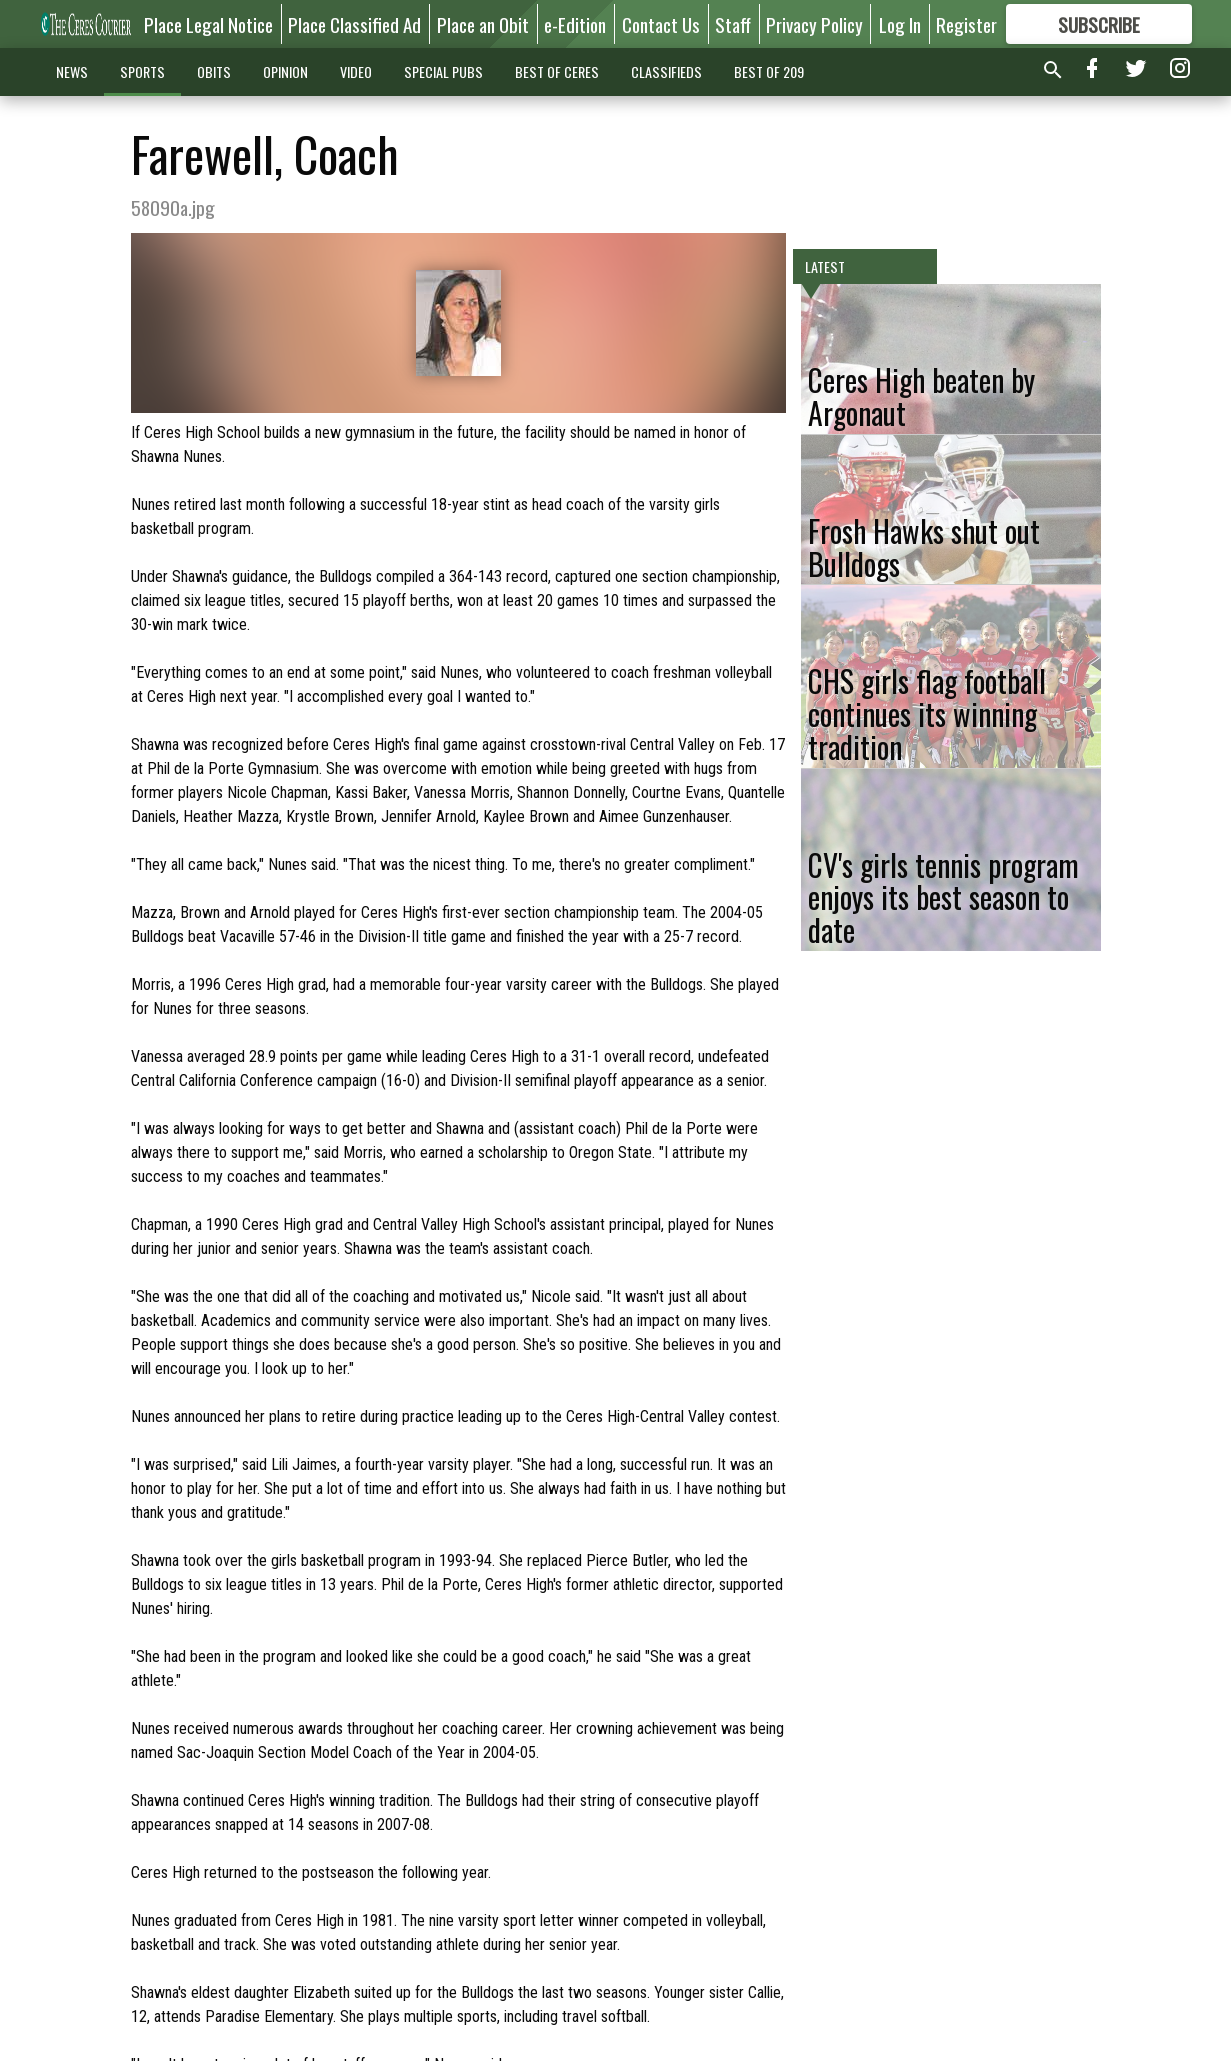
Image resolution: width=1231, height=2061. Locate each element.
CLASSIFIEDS (666, 71)
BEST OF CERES (557, 71)
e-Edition (575, 24)
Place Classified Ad (354, 24)
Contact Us (661, 24)
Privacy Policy (814, 24)
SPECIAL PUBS (443, 71)
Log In (900, 24)
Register (966, 24)
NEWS (72, 71)
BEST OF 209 (769, 71)
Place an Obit (483, 24)
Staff (733, 24)
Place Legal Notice (208, 24)
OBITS (214, 71)
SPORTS (142, 71)
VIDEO (356, 71)
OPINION (285, 71)
